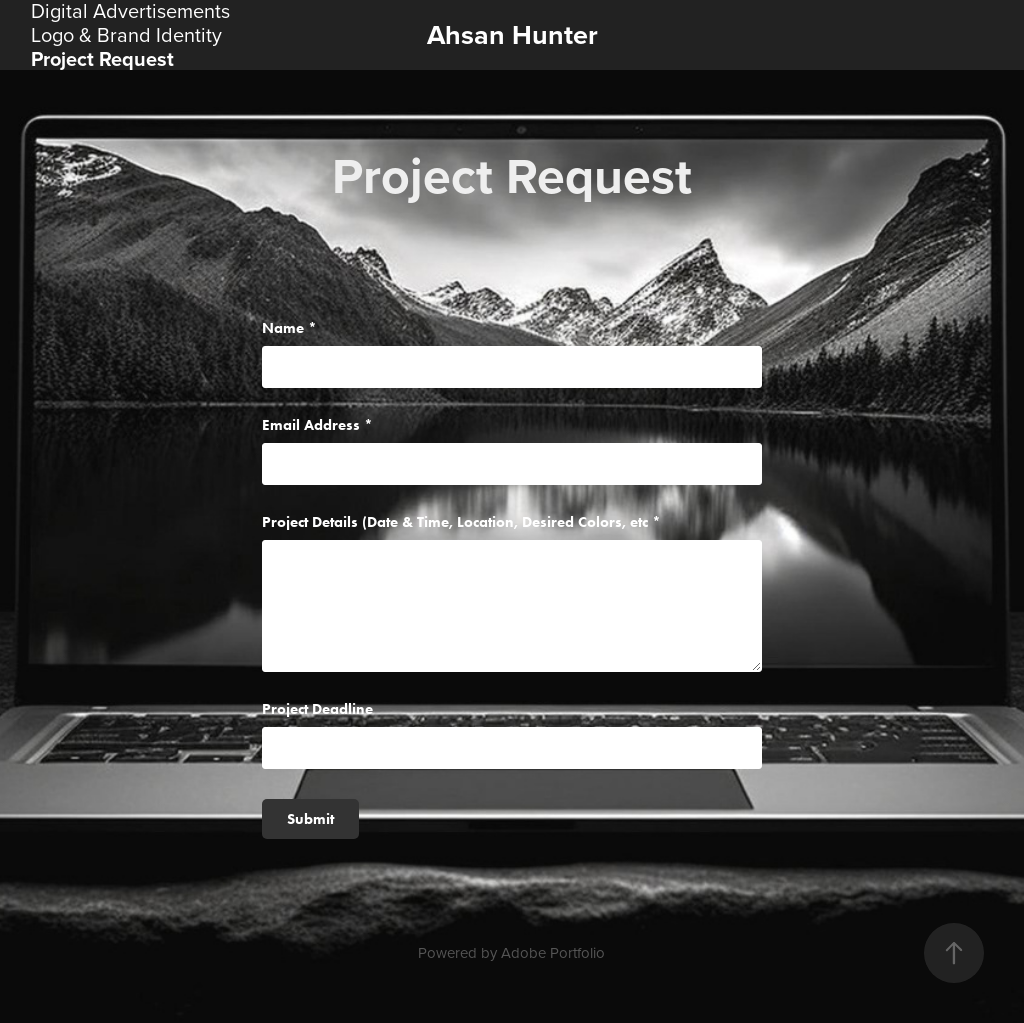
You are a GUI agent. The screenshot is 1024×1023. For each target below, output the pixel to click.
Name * (289, 328)
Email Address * (317, 425)
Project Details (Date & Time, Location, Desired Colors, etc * (461, 522)
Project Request (102, 58)
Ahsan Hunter (512, 34)
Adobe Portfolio (553, 952)
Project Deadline (317, 709)
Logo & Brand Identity (126, 34)
